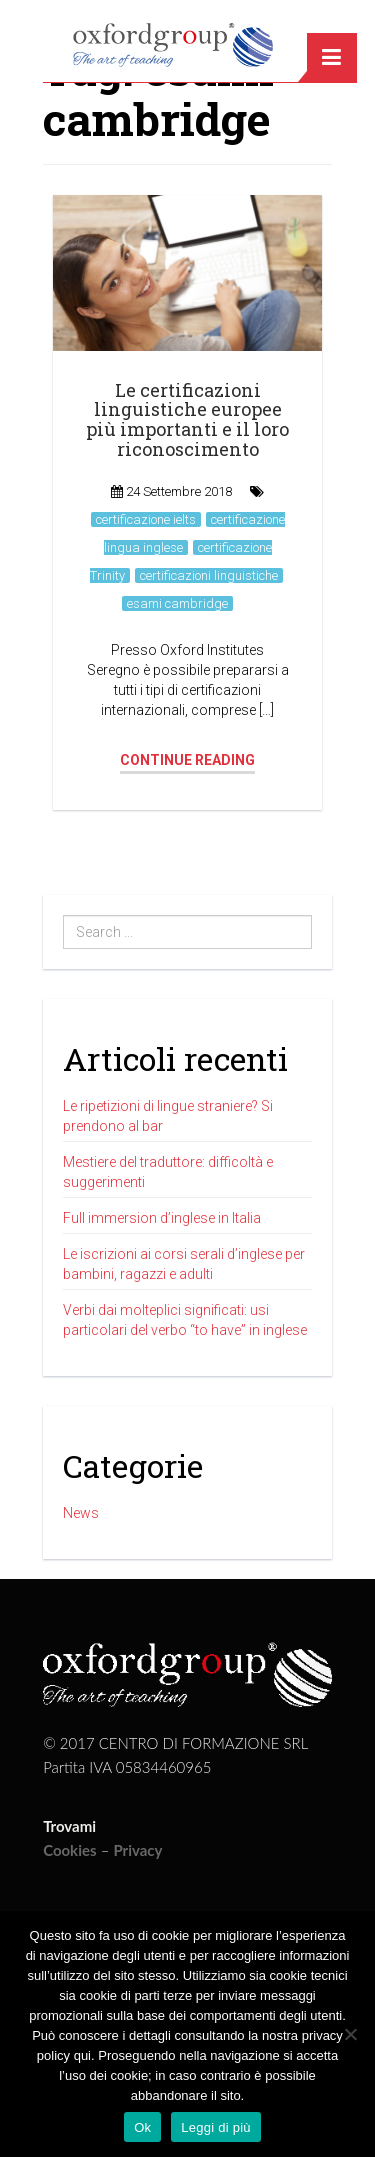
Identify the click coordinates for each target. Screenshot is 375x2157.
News (81, 1513)
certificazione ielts (146, 519)
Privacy (137, 1850)
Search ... (63, 915)
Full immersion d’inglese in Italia (162, 1218)
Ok (142, 2127)
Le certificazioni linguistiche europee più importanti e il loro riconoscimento (187, 419)
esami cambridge (177, 603)
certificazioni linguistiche (209, 575)
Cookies (69, 1850)
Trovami (69, 1826)
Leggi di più (216, 2127)
